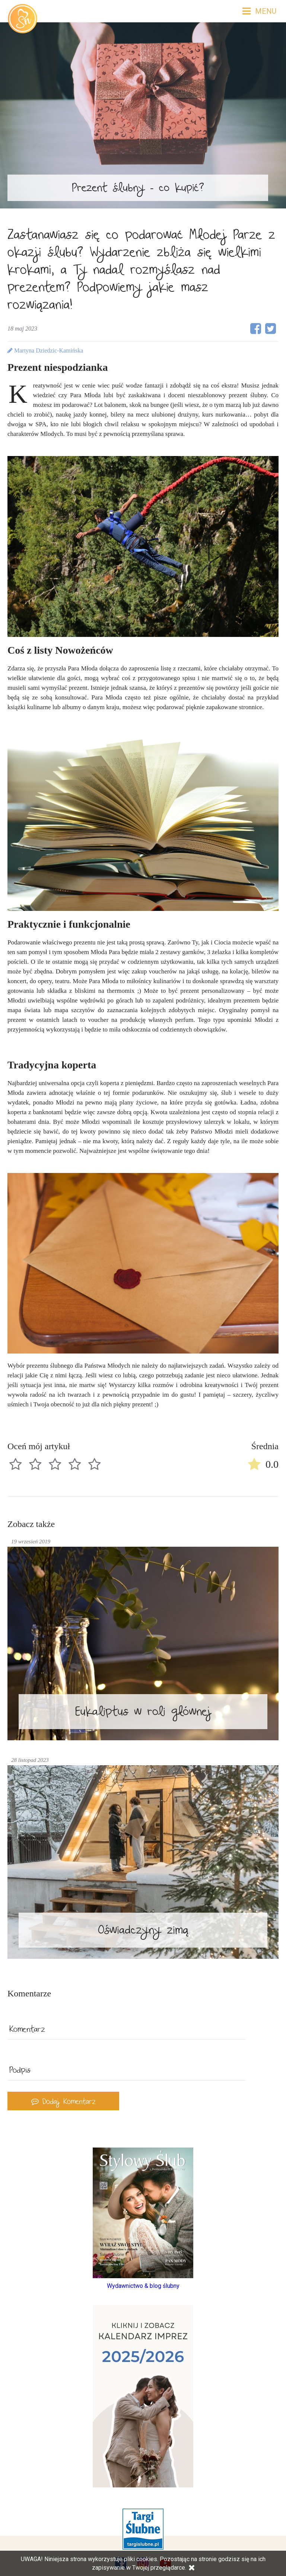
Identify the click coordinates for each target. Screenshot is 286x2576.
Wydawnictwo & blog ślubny (143, 2285)
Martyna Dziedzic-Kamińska (45, 350)
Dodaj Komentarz (63, 2103)
